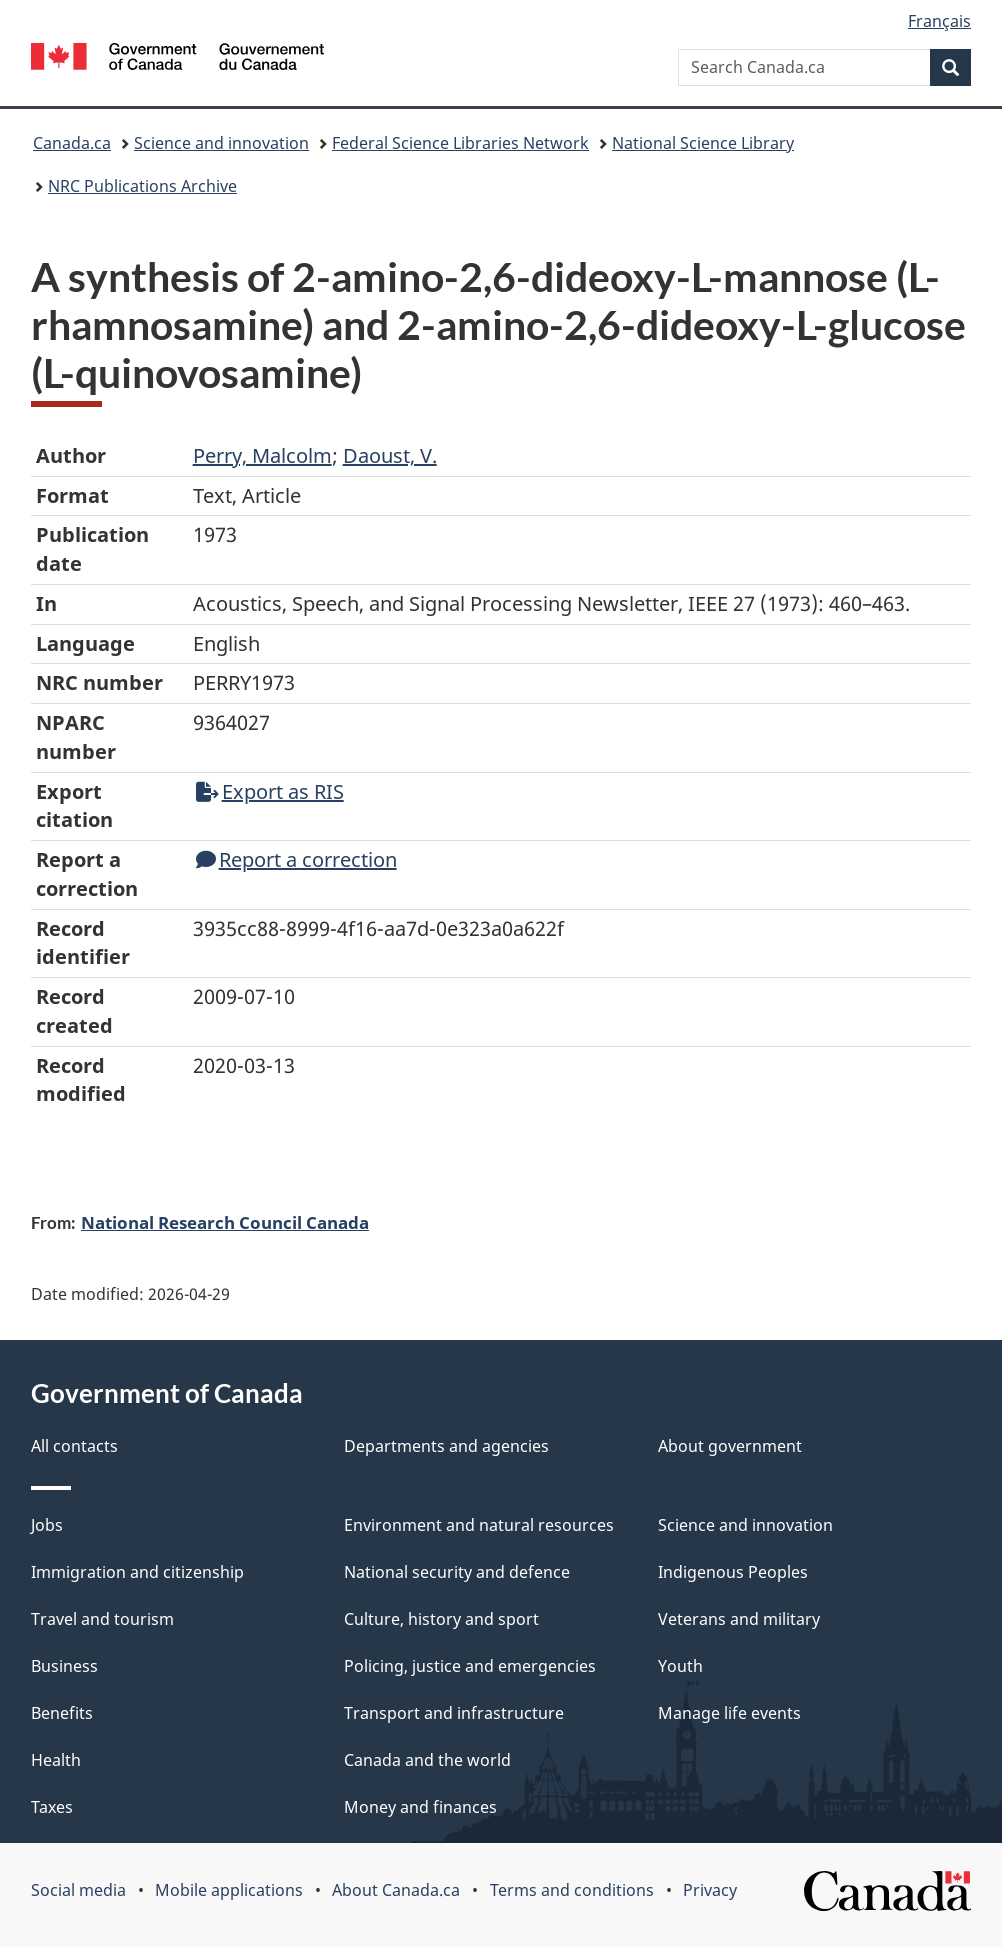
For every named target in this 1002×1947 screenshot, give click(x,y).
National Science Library (703, 143)
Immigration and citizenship (137, 1572)
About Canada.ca (396, 1890)
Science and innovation (221, 143)
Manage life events (729, 1713)
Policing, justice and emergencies (470, 1666)
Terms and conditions (572, 1890)
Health (56, 1760)
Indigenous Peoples (733, 1572)
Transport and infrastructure (454, 1713)
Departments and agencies (446, 1446)
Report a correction (296, 859)
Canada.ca (72, 143)
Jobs (47, 1525)
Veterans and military (739, 1619)
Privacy (710, 1890)
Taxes (52, 1807)
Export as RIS (270, 791)
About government (730, 1446)
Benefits (62, 1713)
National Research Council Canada (225, 1222)
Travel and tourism (102, 1619)
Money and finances (420, 1807)
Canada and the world (427, 1760)
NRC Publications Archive (142, 186)
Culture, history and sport (441, 1619)
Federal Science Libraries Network (460, 143)
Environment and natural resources (479, 1525)
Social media (78, 1890)
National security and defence (457, 1572)
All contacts (74, 1446)
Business (64, 1666)
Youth (680, 1666)
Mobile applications (229, 1890)
